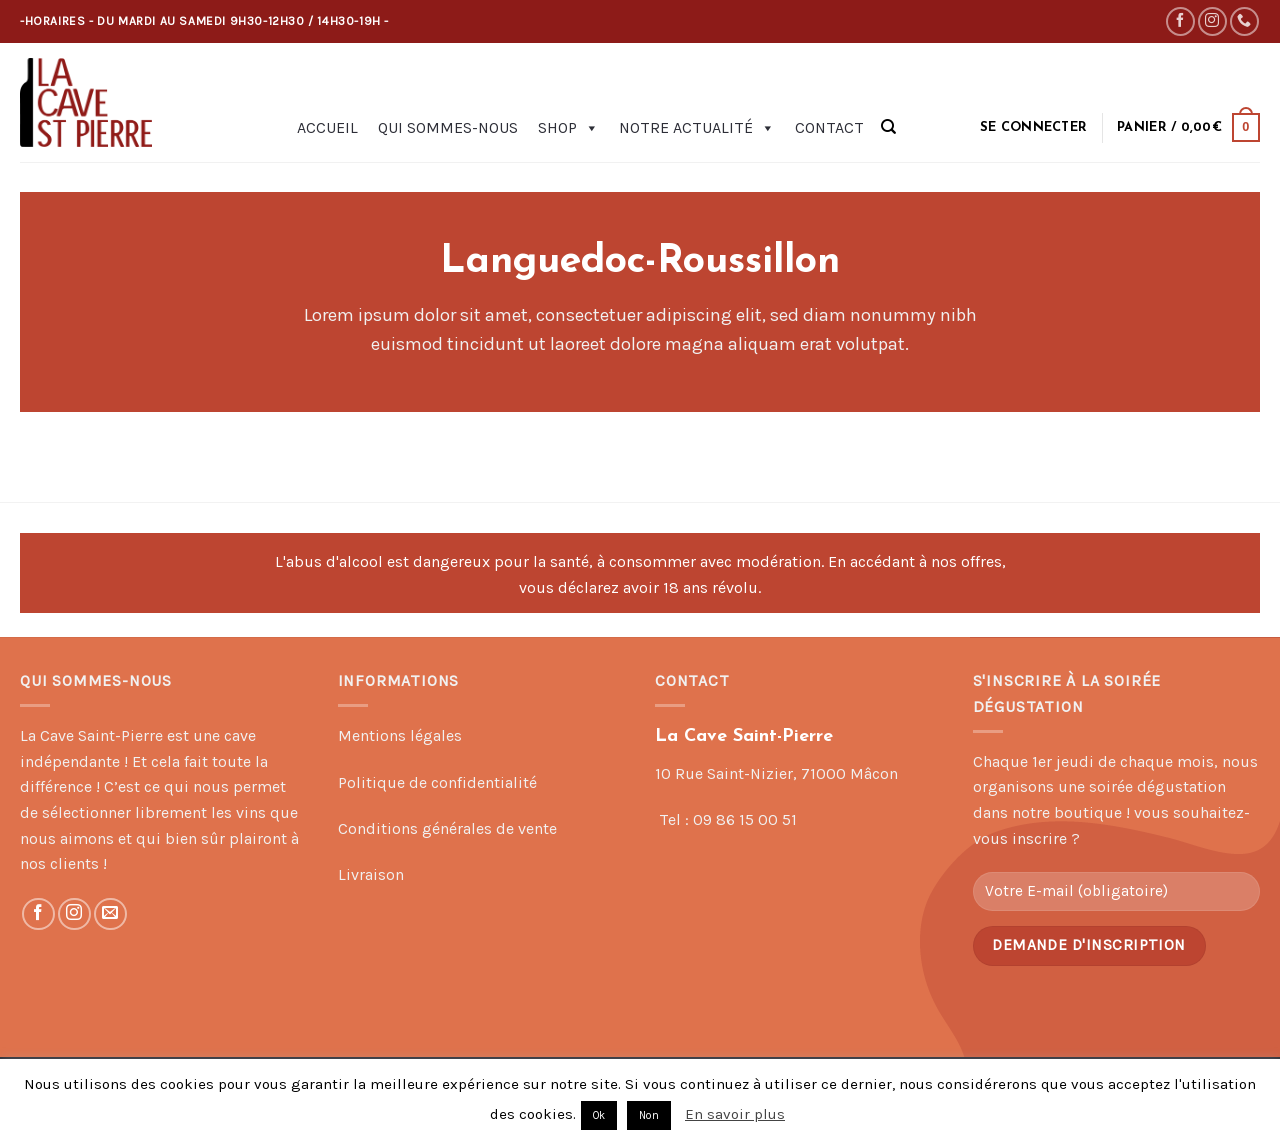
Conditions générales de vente (447, 828)
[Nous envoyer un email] (110, 914)
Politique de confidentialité (437, 782)
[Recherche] (888, 127)
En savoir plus (735, 1114)
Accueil (327, 127)
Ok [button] (599, 1115)
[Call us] (1244, 21)
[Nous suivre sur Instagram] (1212, 21)
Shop (568, 128)
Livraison (371, 874)
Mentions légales (400, 735)
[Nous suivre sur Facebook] (1180, 21)
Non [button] (649, 1115)
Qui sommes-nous (448, 127)
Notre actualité (697, 128)
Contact (829, 127)
